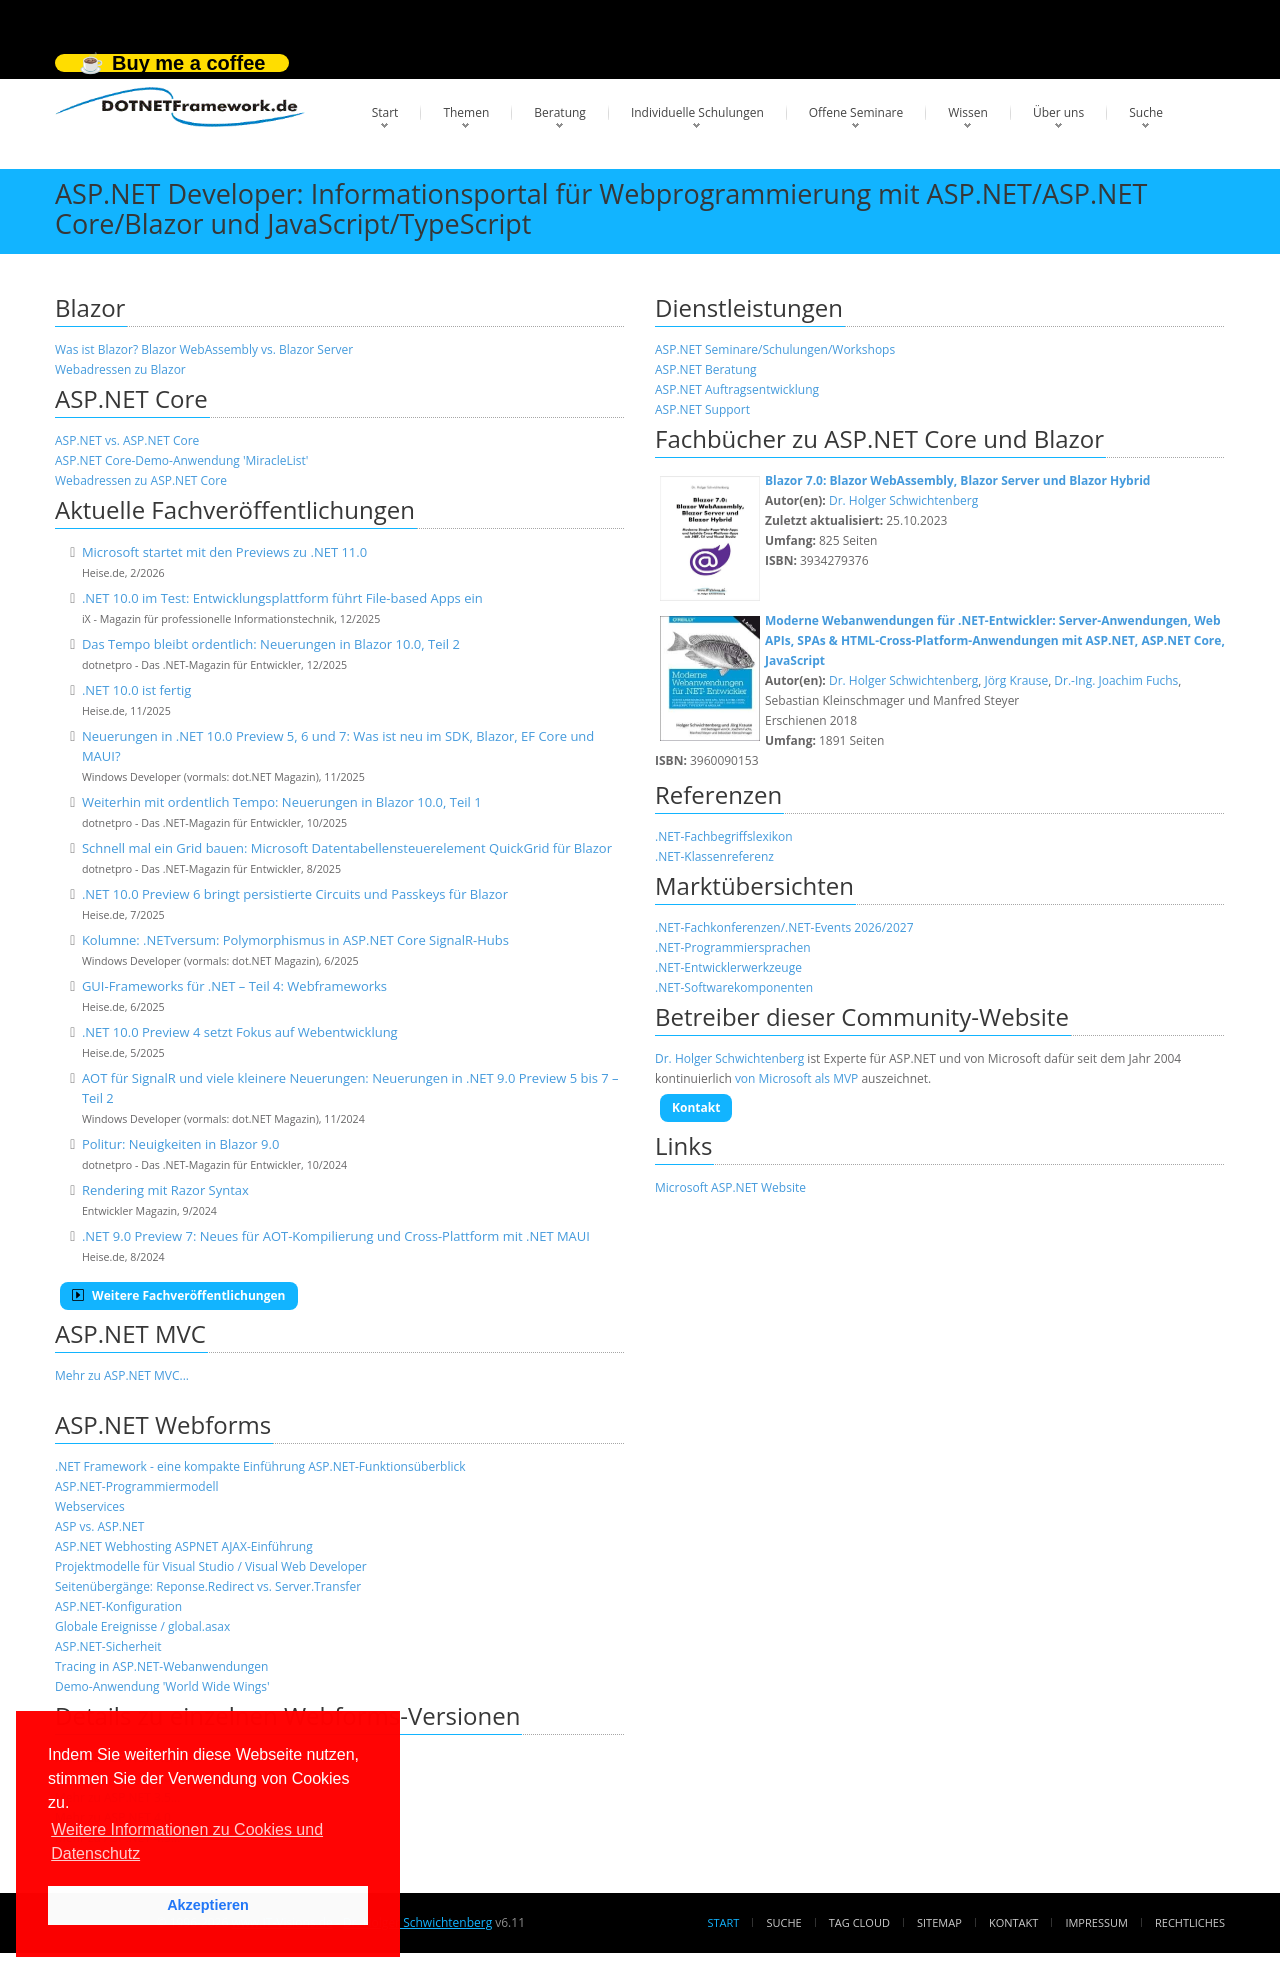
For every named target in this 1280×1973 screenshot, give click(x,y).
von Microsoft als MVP (796, 1078)
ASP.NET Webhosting (113, 1546)
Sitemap (939, 1922)
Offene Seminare (856, 112)
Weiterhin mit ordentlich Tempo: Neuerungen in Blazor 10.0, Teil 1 (282, 802)
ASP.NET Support (702, 409)
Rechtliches (1190, 1922)
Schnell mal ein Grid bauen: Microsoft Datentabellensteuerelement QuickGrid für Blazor (347, 848)
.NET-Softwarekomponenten (734, 987)
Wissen (968, 112)
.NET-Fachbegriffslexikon (724, 836)
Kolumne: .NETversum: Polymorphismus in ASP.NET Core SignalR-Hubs (295, 940)
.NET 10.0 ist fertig (137, 690)
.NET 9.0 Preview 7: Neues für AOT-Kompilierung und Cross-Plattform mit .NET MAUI (336, 1236)
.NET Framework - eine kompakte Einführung (180, 1466)
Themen (466, 112)
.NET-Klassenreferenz (714, 856)
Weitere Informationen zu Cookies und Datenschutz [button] (187, 1841)
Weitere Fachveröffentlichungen (179, 1295)
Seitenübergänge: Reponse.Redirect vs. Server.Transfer (208, 1586)
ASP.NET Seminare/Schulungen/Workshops (775, 349)
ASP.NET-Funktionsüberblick (386, 1466)
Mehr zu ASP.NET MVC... (122, 1375)
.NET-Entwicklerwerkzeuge (728, 967)
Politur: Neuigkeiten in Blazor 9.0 (180, 1144)
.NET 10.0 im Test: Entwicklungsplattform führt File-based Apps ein (282, 598)
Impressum (1096, 1922)
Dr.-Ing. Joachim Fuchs (1116, 680)
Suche (1146, 112)
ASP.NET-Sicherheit (108, 1646)
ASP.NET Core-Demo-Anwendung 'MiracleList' (181, 460)
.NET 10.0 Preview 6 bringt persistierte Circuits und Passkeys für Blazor (295, 894)
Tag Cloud (859, 1922)
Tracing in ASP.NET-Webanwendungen (161, 1666)
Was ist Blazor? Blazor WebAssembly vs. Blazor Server (204, 349)
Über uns (1058, 112)
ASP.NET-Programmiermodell (137, 1486)
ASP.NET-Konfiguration (118, 1606)
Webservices (90, 1506)
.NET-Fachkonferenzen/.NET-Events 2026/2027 (784, 927)
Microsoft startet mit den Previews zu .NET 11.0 (224, 552)
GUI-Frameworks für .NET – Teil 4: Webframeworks (234, 986)
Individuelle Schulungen (697, 112)
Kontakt (696, 1107)
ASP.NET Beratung (706, 369)
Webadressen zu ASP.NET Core (141, 480)
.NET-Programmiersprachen (732, 947)
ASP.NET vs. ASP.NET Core (127, 440)
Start (385, 112)
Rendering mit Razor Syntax (165, 1190)
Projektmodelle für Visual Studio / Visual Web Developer (211, 1566)
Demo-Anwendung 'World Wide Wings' (162, 1686)
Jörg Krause (1016, 680)
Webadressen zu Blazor (120, 369)
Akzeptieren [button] (208, 1905)
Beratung (560, 112)
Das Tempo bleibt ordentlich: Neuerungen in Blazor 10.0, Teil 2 (271, 644)
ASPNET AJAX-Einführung (244, 1546)
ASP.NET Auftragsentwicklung (737, 389)
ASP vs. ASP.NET (99, 1526)
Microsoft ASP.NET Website (730, 1187)
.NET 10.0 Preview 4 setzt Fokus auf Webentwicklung (240, 1032)
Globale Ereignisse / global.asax (142, 1626)
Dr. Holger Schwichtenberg (903, 500)
